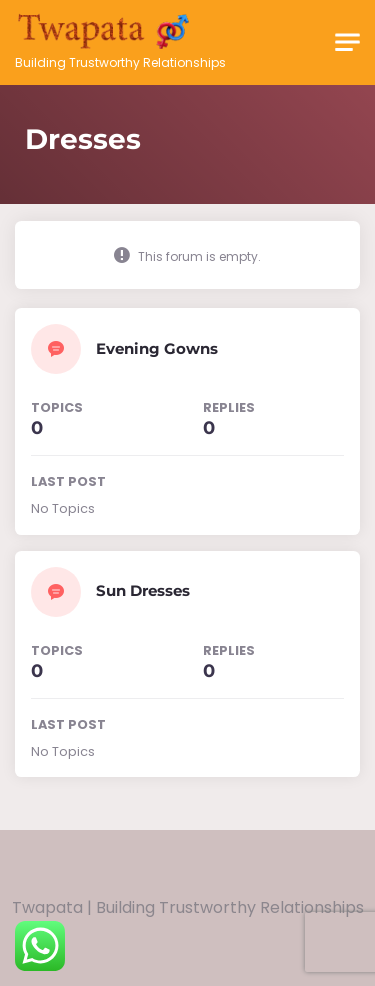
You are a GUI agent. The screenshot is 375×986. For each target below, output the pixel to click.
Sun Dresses (143, 590)
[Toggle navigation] (347, 42)
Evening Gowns (157, 348)
